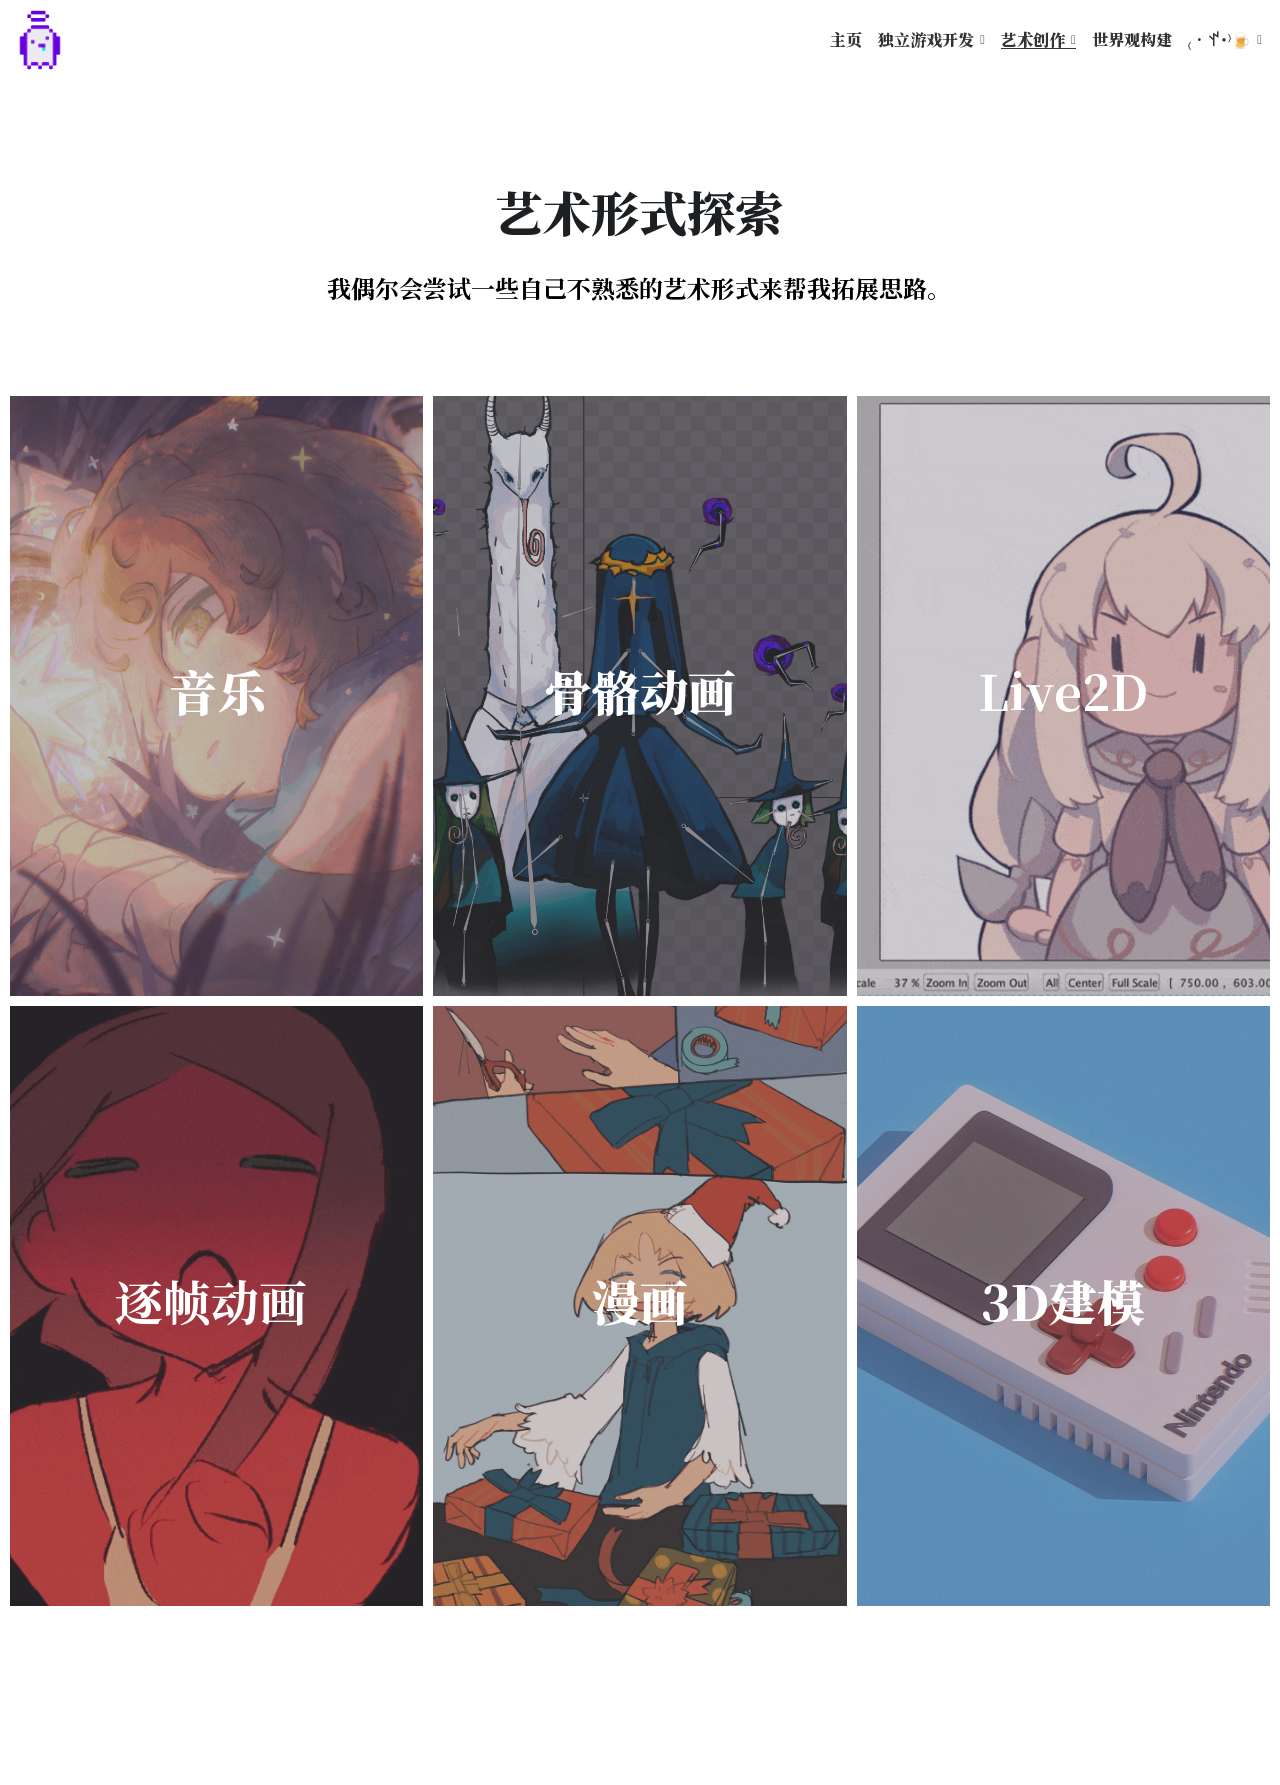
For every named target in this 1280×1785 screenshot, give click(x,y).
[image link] (40, 38)
